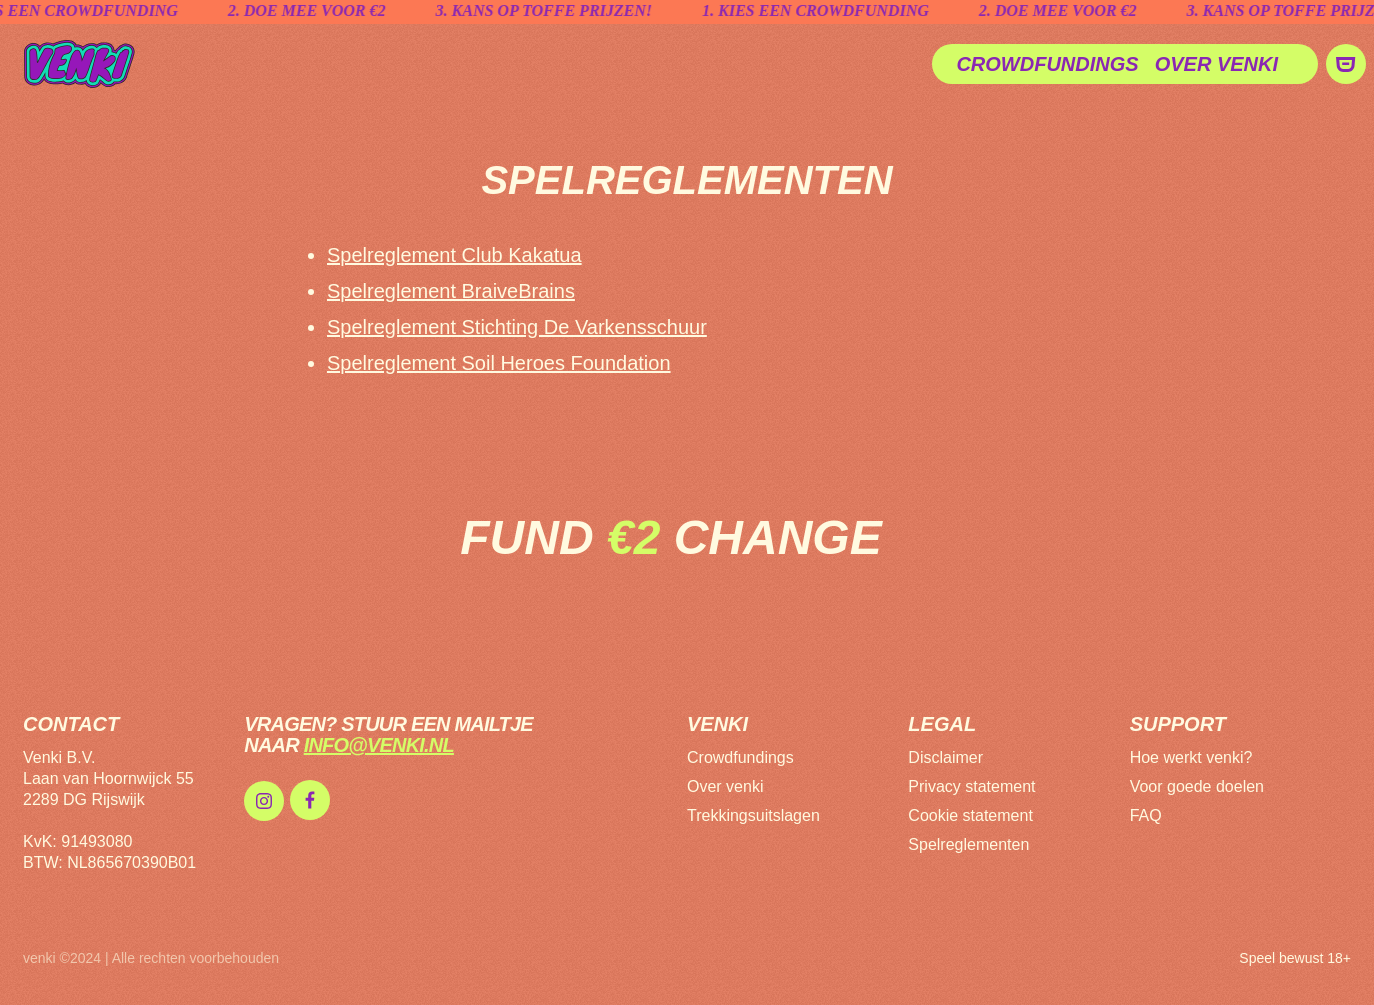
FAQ (1146, 815)
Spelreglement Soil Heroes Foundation (499, 363)
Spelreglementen (968, 844)
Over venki (1216, 64)
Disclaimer (945, 757)
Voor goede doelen (1197, 786)
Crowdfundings (1047, 64)
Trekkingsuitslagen (753, 815)
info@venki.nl (379, 745)
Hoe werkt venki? (1191, 757)
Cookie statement (970, 815)
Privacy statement (971, 786)
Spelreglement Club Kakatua (454, 255)
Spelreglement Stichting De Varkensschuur (517, 327)
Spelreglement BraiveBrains (451, 291)
